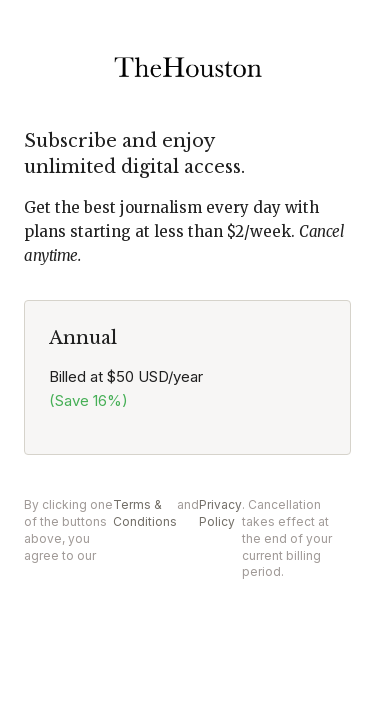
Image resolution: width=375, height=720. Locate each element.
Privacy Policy (220, 513)
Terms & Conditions (145, 513)
